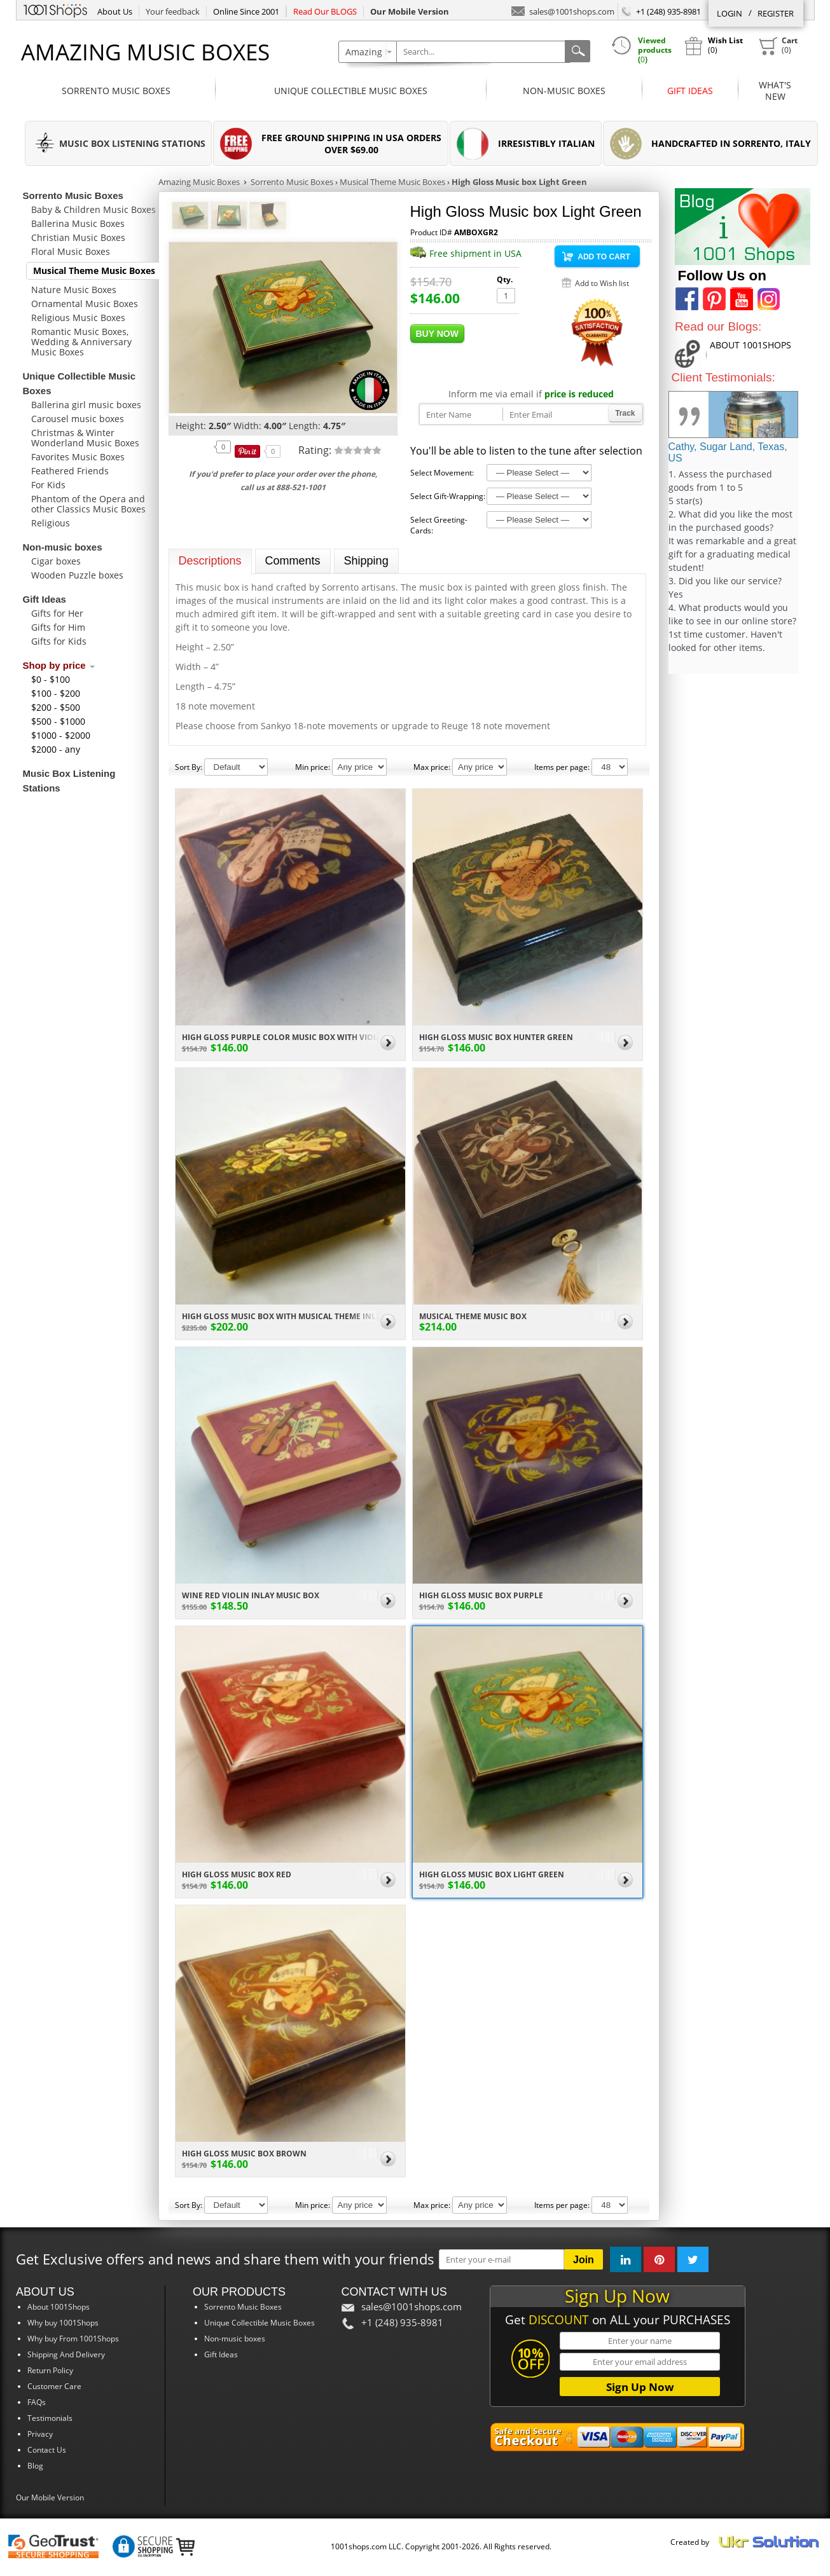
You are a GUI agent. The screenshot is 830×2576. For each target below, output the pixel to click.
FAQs (36, 2402)
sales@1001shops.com (562, 10)
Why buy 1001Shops (63, 2322)
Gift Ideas (690, 91)
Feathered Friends (70, 471)
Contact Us (46, 2449)
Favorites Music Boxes (78, 457)
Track (625, 413)
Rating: (316, 450)
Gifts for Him (58, 627)
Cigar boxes (56, 561)
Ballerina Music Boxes (78, 223)
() (778, 46)
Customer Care (54, 2386)
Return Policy (50, 2370)
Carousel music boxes (77, 419)
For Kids (48, 485)
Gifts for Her (57, 613)
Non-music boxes (564, 91)
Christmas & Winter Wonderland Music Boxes (85, 438)
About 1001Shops (58, 2306)
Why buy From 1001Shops (73, 2338)
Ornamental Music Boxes (84, 304)
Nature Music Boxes (73, 290)
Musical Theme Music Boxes (94, 270)
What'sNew (775, 90)
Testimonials (50, 2418)
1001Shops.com (55, 9)
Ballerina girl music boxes (86, 405)
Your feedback (173, 11)
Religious (50, 523)
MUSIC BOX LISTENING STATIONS (132, 143)
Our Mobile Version (50, 2497)
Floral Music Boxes (70, 251)
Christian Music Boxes (78, 237)
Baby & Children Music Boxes (93, 209)
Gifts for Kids (58, 641)
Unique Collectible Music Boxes (350, 91)
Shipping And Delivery (66, 2354)
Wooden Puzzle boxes (77, 575)
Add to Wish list (602, 283)
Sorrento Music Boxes (116, 91)
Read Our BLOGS (325, 11)
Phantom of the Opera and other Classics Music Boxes (88, 504)
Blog (35, 2465)
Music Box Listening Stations (69, 780)
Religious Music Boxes (78, 318)
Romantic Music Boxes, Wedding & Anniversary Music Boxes (81, 341)
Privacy (40, 2434)
